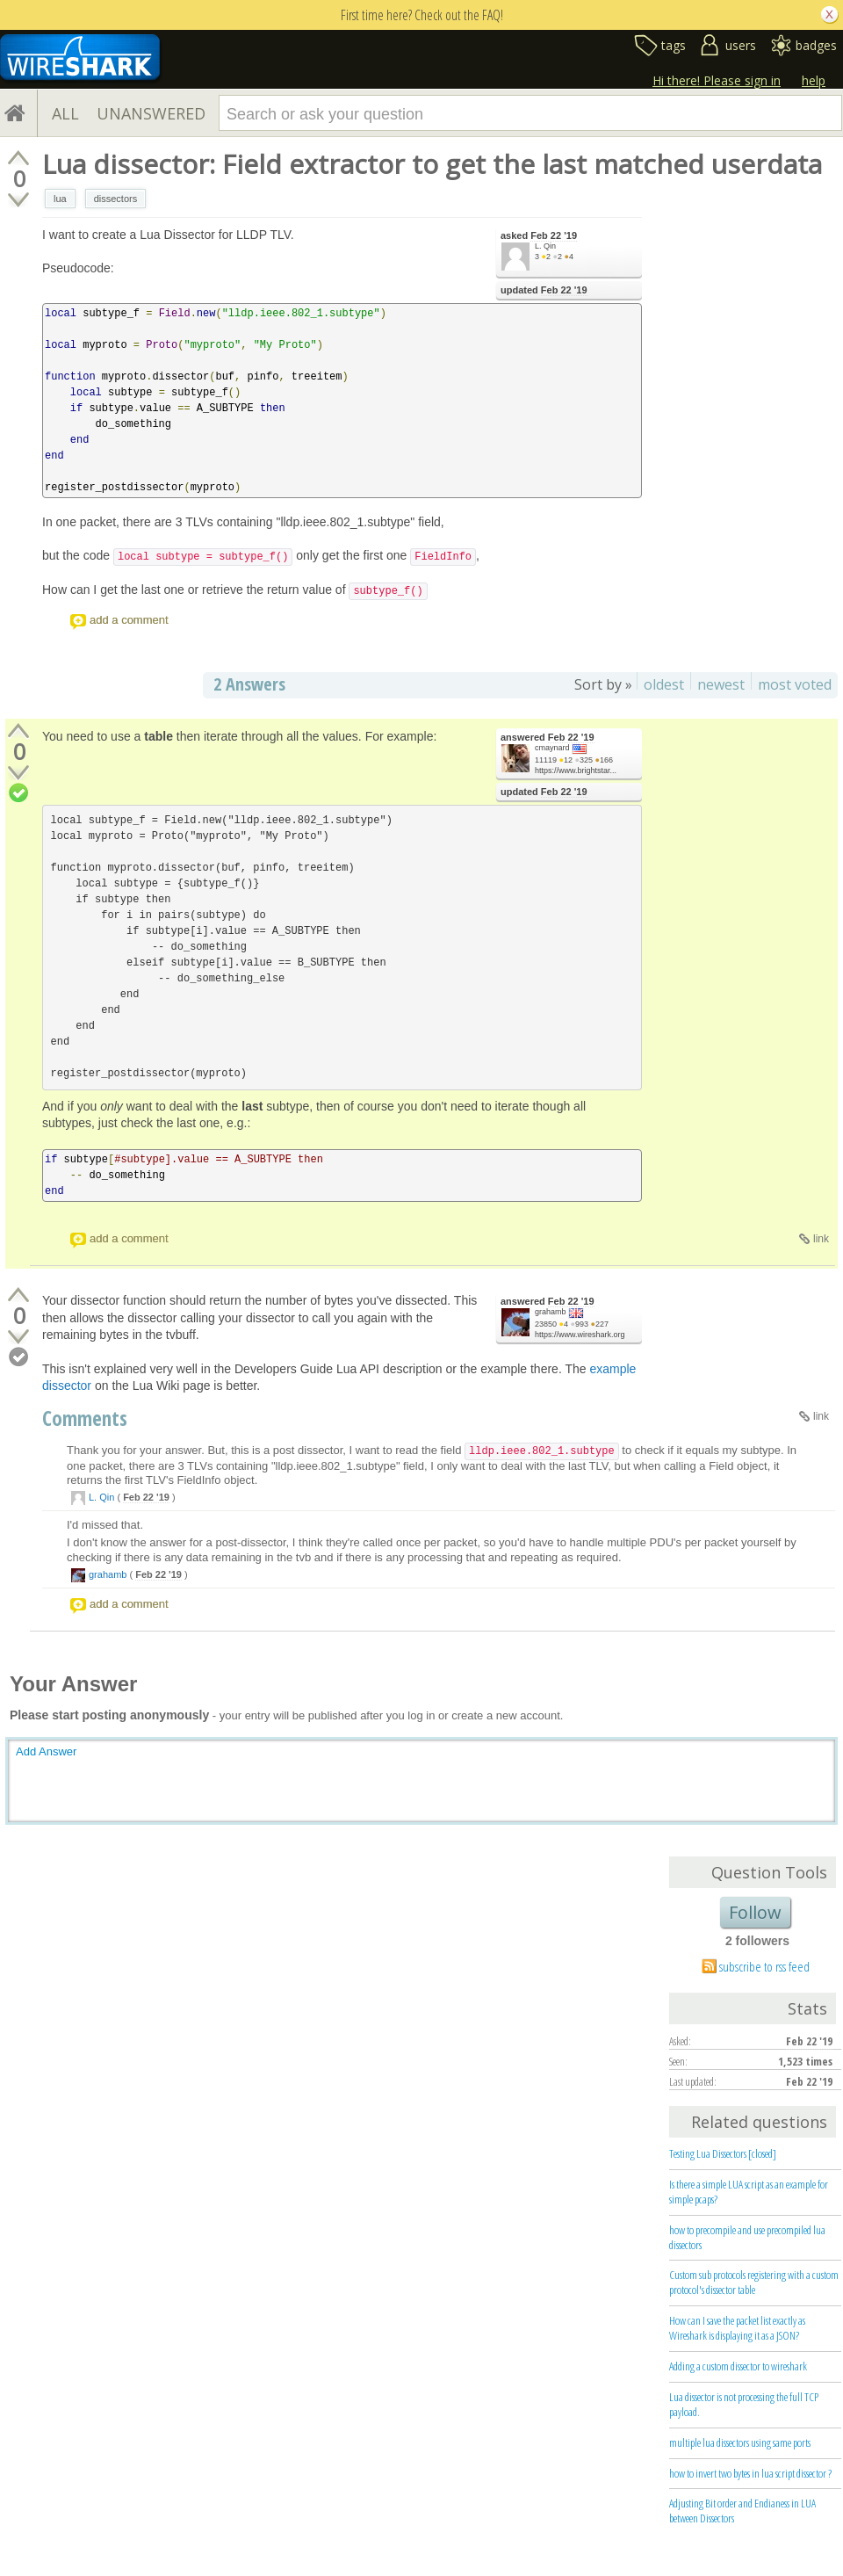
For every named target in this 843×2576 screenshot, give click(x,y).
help (813, 80)
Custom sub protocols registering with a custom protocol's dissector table (754, 2282)
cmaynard (552, 747)
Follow (755, 1912)
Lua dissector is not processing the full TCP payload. (743, 2404)
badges (816, 45)
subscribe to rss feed (764, 1966)
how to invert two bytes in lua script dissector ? (750, 2473)
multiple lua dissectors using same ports (740, 2442)
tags (673, 45)
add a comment (129, 619)
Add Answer (46, 1751)
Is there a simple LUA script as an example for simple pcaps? (748, 2191)
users (740, 45)
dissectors (116, 198)
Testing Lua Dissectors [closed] (722, 2153)
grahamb (550, 1311)
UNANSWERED (151, 113)
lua (60, 198)
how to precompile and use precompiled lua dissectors (747, 2237)
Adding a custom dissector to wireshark (738, 2366)
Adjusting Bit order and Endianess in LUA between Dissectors (742, 2510)
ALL (65, 113)
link (821, 1239)
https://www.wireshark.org (580, 1334)
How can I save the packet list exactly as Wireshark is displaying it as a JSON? (737, 2327)
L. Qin (545, 246)
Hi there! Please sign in (716, 80)
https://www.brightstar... (575, 770)
